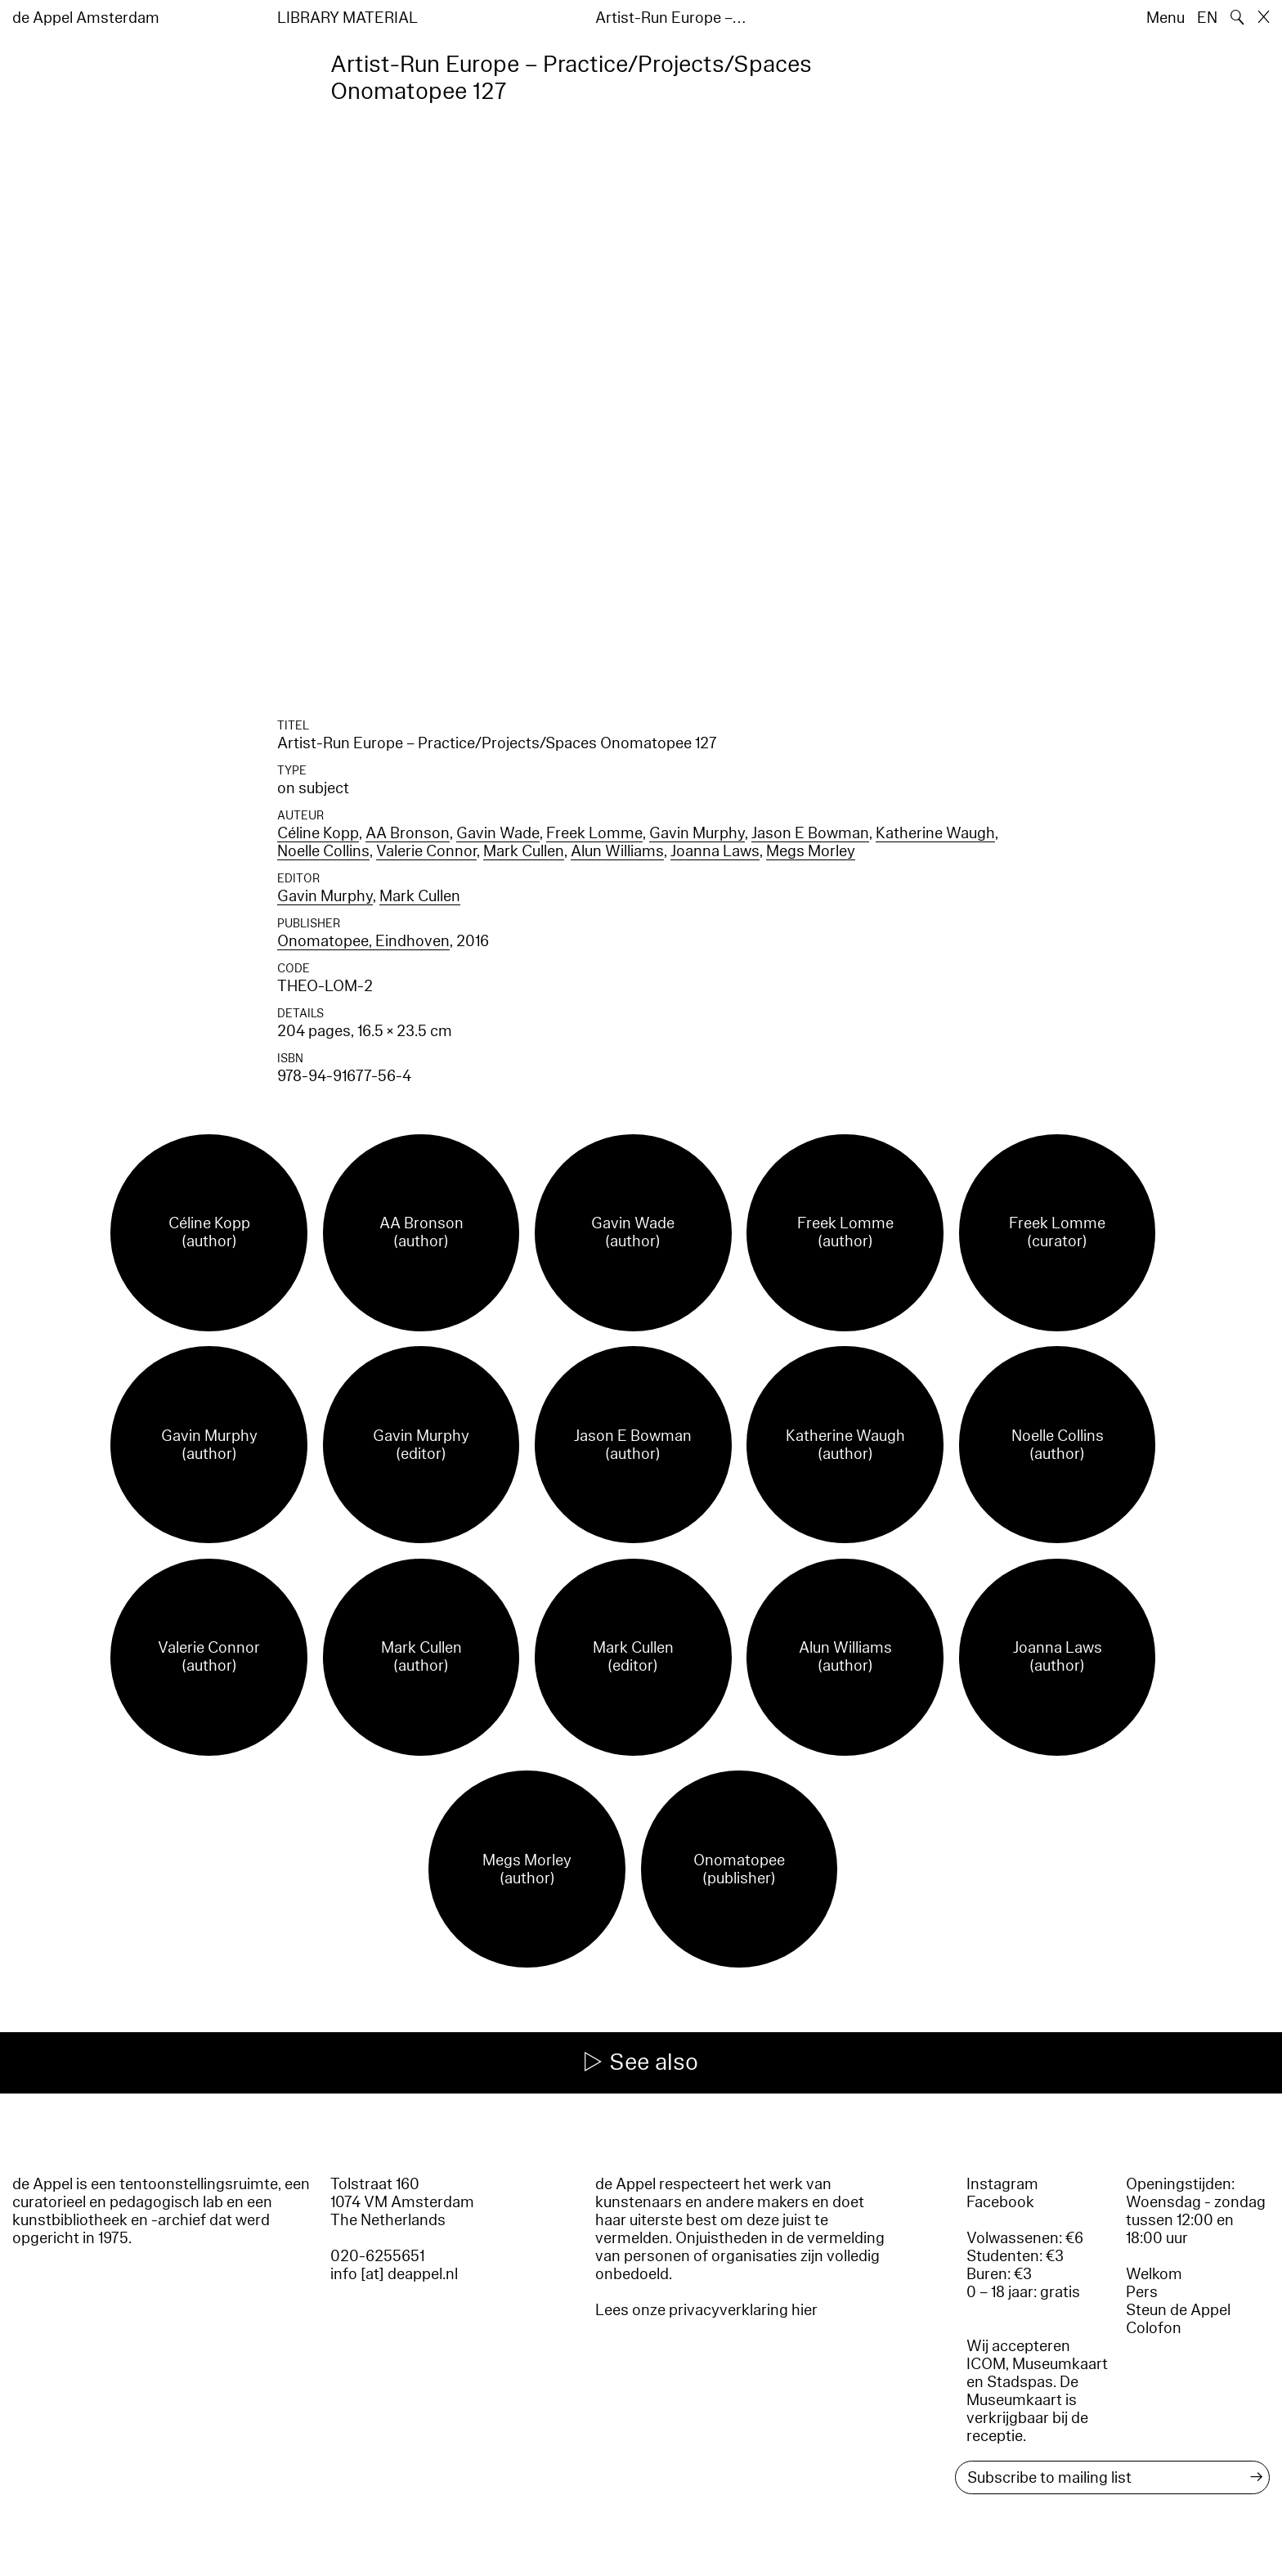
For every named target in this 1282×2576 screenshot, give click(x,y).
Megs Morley (810, 851)
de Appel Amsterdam (85, 18)
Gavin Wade (498, 833)
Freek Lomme (594, 833)
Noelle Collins (323, 851)
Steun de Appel (1178, 2310)
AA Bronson (407, 833)
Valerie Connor (426, 851)
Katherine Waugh (935, 833)
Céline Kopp (318, 833)
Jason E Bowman (810, 833)
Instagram (1002, 2184)
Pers (1142, 2292)
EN (1207, 18)
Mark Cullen (523, 851)
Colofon (1153, 2328)
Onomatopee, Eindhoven (363, 941)
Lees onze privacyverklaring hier (706, 2310)
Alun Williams (617, 851)
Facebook (1000, 2202)
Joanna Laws (715, 851)
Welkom (1154, 2274)
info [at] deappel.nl (394, 2274)
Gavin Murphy (697, 833)
